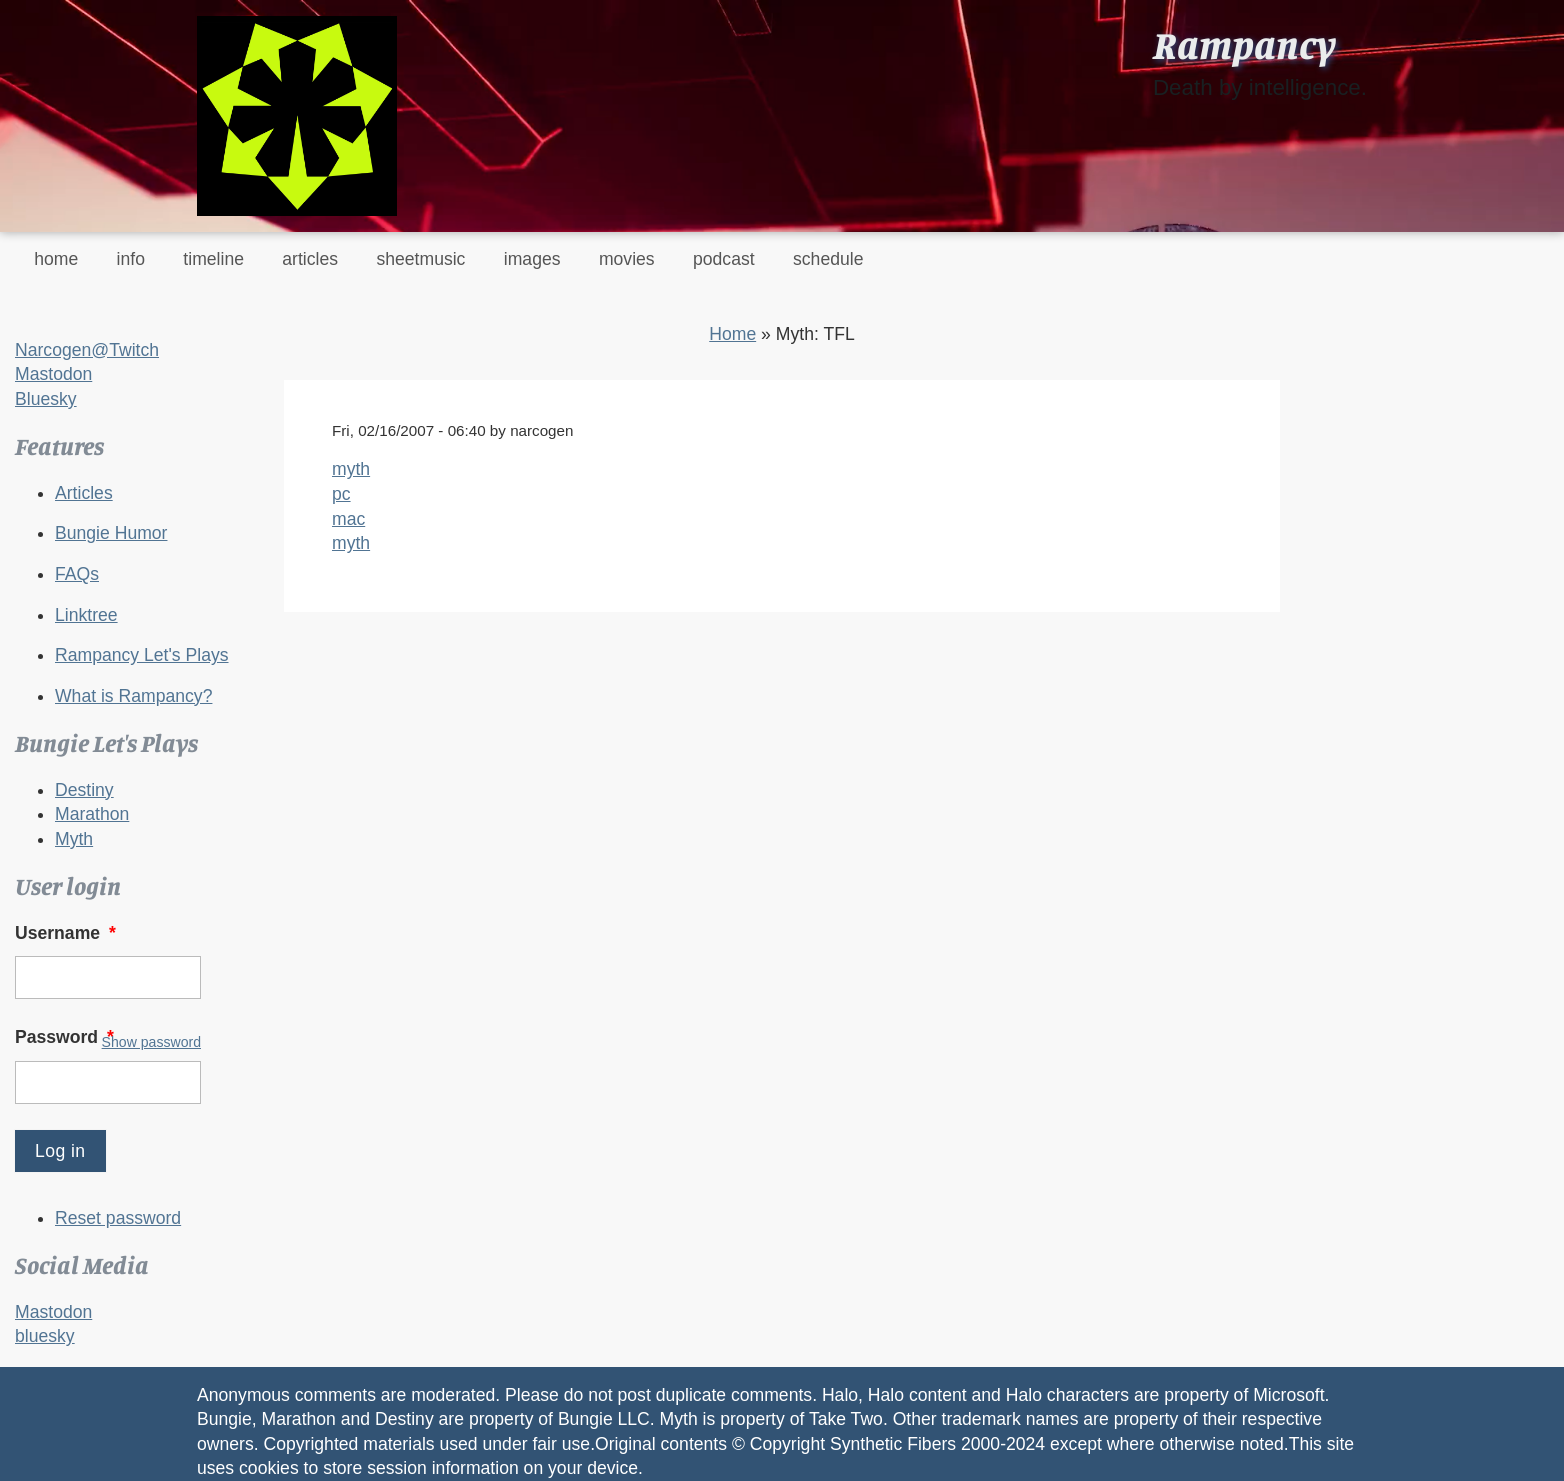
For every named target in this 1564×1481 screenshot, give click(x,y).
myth (351, 469)
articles (310, 259)
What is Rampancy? (133, 696)
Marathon (92, 814)
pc (341, 494)
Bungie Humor (111, 533)
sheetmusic (420, 259)
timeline (213, 259)
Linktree (86, 615)
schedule (828, 259)
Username (67, 933)
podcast (724, 259)
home (56, 259)
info (131, 259)
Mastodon (53, 374)
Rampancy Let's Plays (142, 655)
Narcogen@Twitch (87, 350)
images (532, 259)
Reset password (118, 1218)
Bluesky (46, 399)
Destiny (84, 790)
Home (732, 334)
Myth (74, 839)
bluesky (45, 1336)
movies (627, 259)
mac (348, 519)
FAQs (77, 574)
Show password (151, 1042)
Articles (84, 493)
